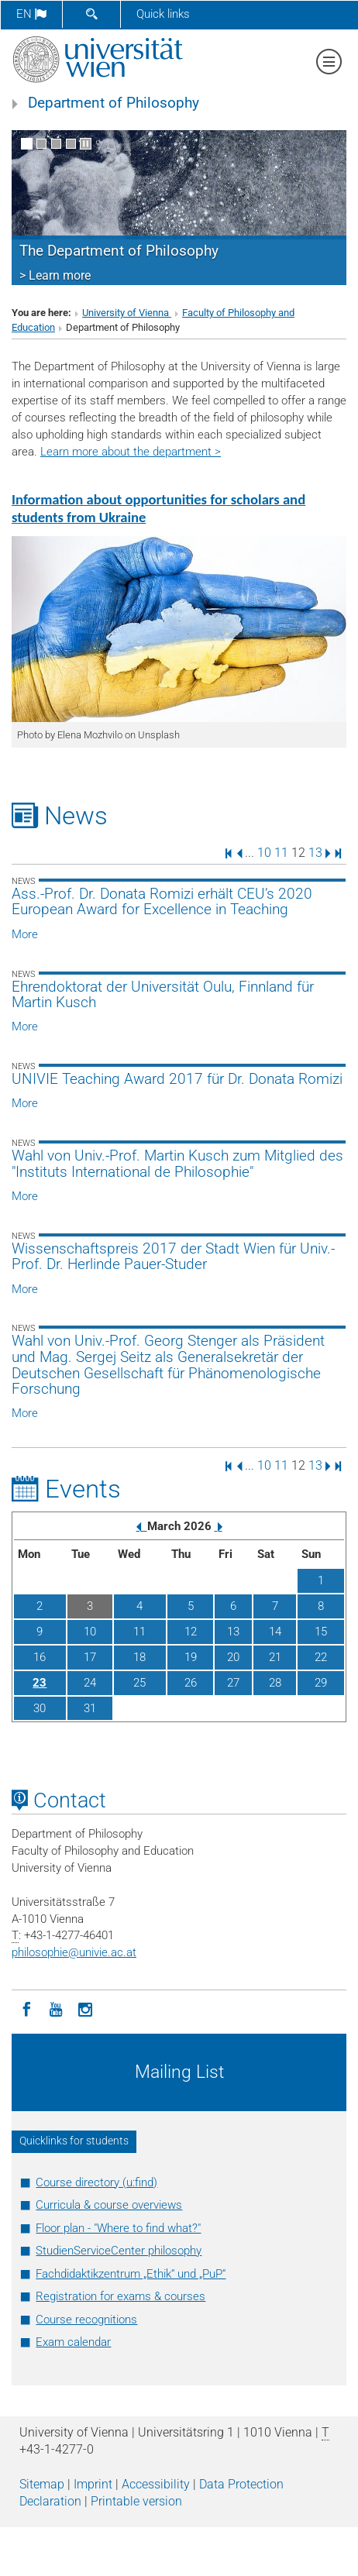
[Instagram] (85, 2008)
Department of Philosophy (113, 103)
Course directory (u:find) (96, 2182)
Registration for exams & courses (120, 2296)
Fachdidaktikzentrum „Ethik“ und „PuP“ (130, 2274)
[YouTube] (56, 2008)
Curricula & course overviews (109, 2205)
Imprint (93, 2484)
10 (264, 852)
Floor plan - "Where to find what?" (118, 2228)
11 (281, 852)
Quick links (163, 14)
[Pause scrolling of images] (85, 144)
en (31, 14)
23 (39, 1683)
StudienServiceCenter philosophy (118, 2251)
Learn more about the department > (130, 452)
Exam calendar (73, 2342)
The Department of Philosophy (119, 251)
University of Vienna (126, 312)
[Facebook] (26, 2008)
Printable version (136, 2501)
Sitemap (41, 2484)
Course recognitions (86, 2320)
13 (315, 852)
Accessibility (156, 2484)
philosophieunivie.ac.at (74, 1952)
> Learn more (55, 275)
